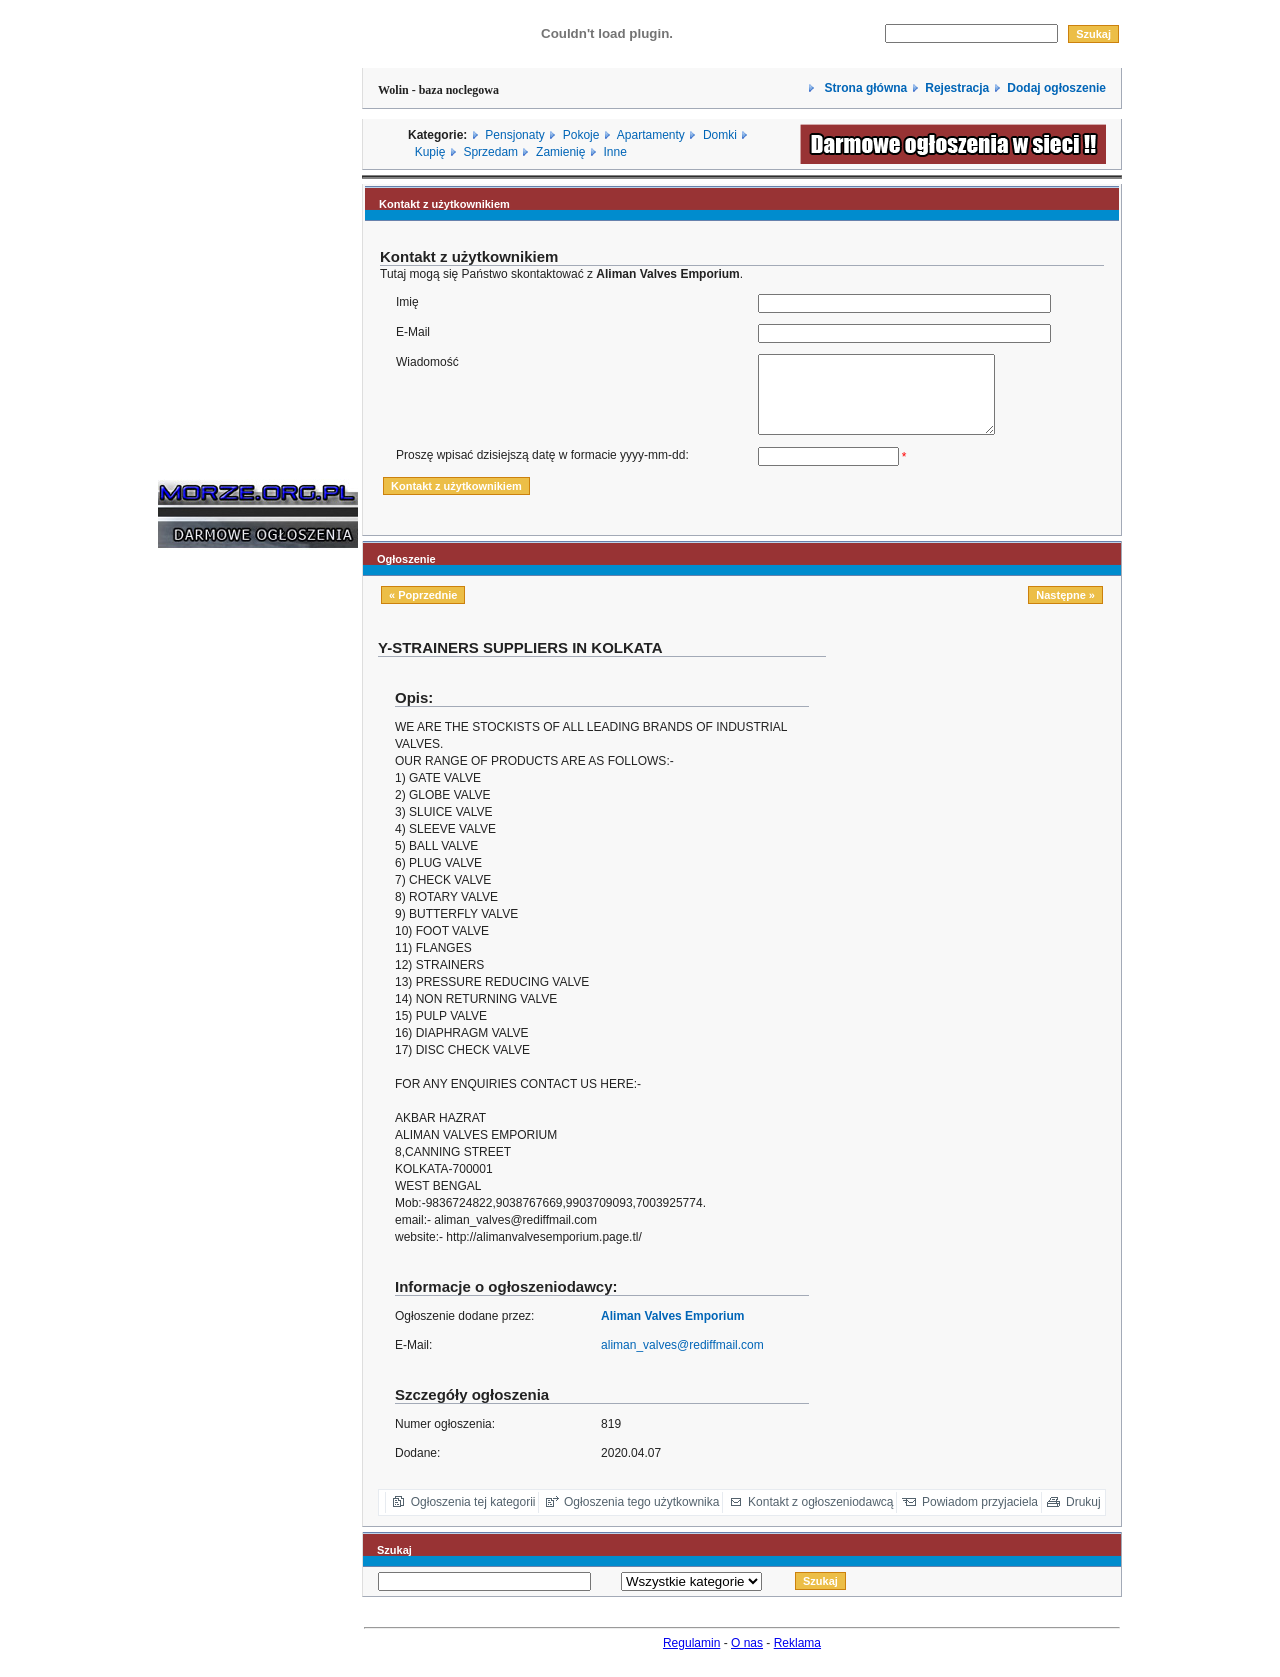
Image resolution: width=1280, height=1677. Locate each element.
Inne (614, 152)
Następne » (1065, 610)
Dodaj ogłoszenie (1056, 88)
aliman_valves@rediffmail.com (682, 1360)
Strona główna (864, 88)
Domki (720, 135)
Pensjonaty (514, 135)
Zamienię (560, 152)
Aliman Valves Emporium (672, 1331)
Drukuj (1083, 1517)
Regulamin (691, 1658)
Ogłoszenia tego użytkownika (641, 1517)
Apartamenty (651, 135)
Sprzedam (490, 152)
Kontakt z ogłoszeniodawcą (820, 1517)
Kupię (430, 152)
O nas (747, 1658)
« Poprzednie (423, 610)
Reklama (797, 1658)
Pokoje (581, 135)
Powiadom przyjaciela (980, 1517)
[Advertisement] (218, 874)
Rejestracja (957, 88)
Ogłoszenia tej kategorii (473, 1517)
